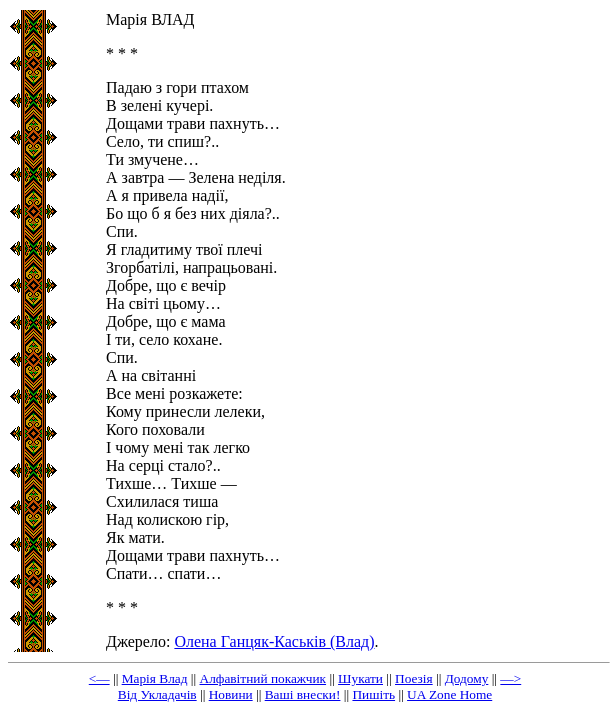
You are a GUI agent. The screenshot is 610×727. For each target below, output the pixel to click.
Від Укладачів (157, 694)
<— (99, 678)
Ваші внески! (303, 694)
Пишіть (373, 694)
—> (510, 678)
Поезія (414, 678)
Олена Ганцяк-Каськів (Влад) (274, 641)
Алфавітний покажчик (263, 678)
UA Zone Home (449, 694)
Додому (467, 678)
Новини (231, 694)
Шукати (360, 678)
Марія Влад (155, 678)
